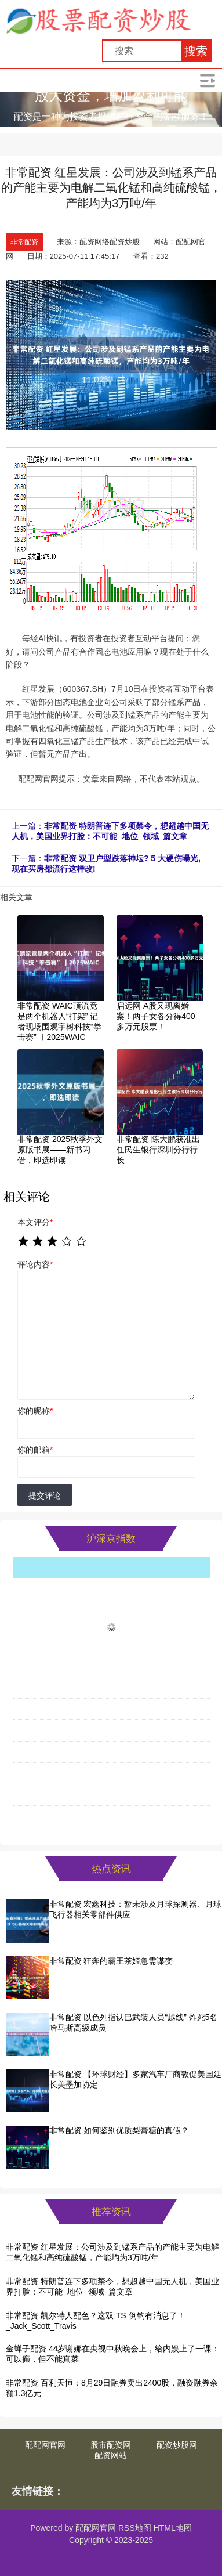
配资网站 (110, 2455)
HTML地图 (173, 2527)
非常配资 (24, 242)
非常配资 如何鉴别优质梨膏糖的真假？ (119, 2130)
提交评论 (44, 1495)
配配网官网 (45, 2444)
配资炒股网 (177, 2444)
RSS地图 (134, 2527)
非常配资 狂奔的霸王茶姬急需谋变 (111, 1961)
